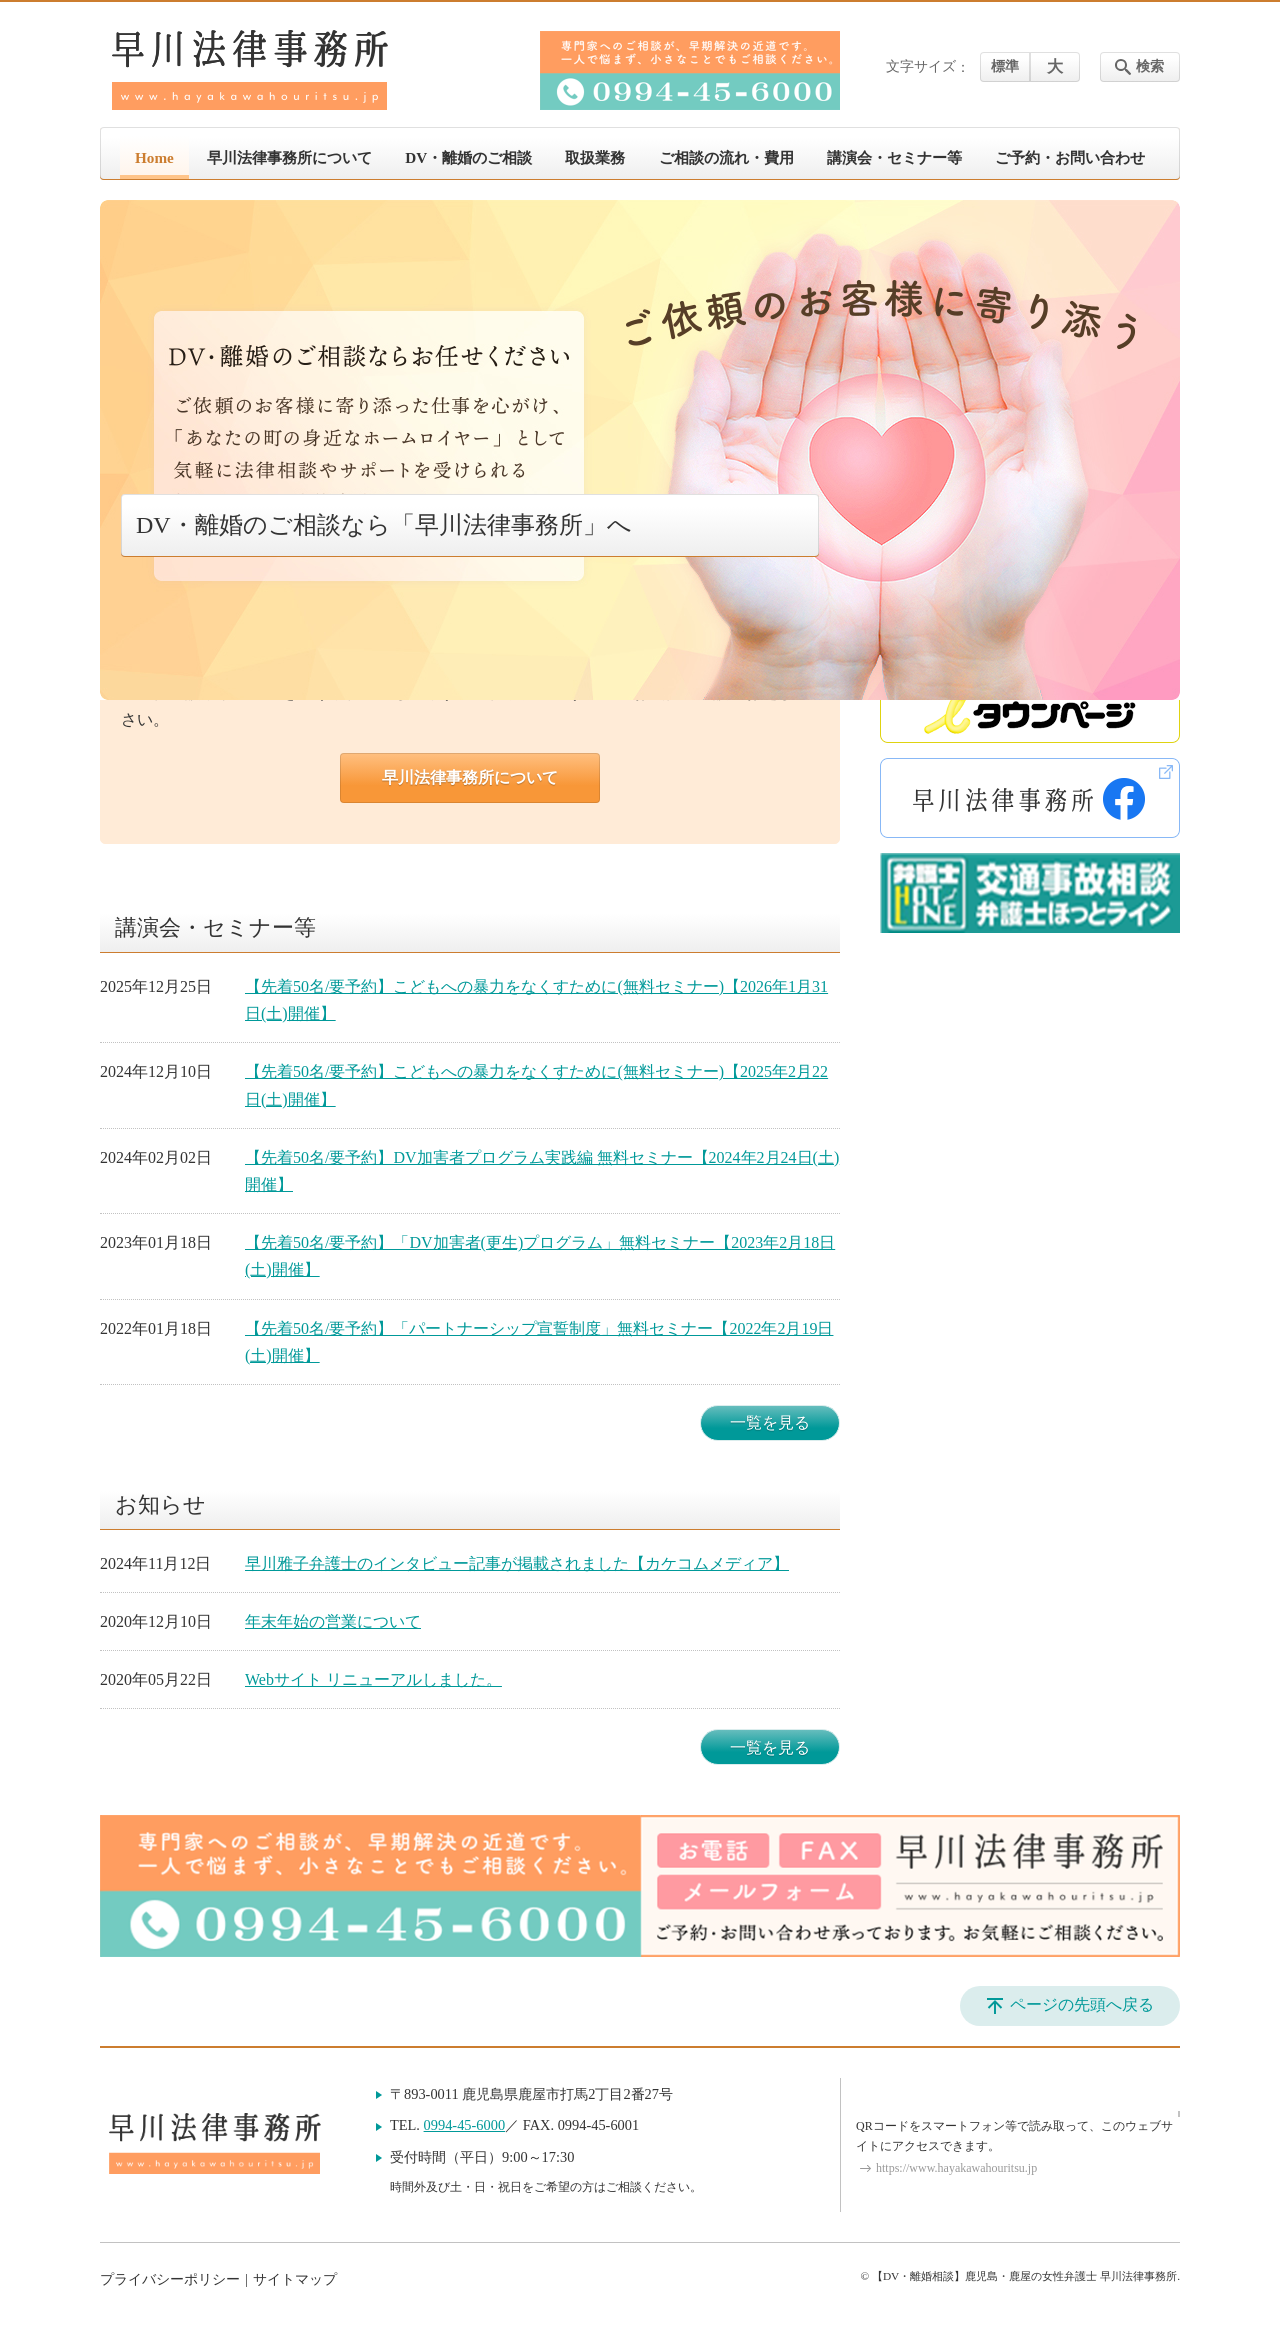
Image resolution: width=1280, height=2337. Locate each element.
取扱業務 (595, 157)
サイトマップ (295, 2279)
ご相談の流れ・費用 (726, 157)
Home (154, 157)
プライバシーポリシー (170, 2279)
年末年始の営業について (333, 1621)
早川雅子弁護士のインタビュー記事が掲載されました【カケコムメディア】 (517, 1563)
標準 (1005, 66)
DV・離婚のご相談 (468, 157)
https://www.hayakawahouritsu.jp (956, 2168)
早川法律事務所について (289, 157)
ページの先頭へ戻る (1082, 2004)
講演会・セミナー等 (894, 157)
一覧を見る (770, 1422)
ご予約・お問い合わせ (1070, 157)
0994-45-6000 (465, 2125)
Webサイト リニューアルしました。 (373, 1679)
